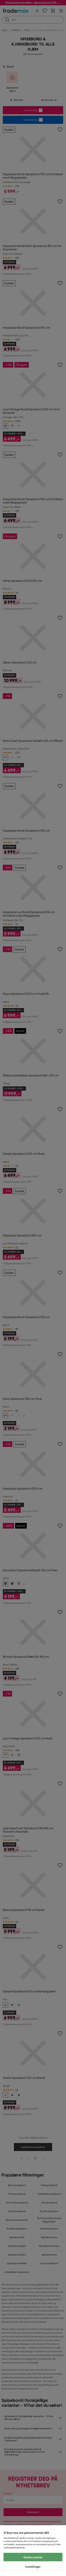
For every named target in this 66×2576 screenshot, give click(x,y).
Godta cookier (33, 2557)
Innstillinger (33, 2566)
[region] (33, 2550)
